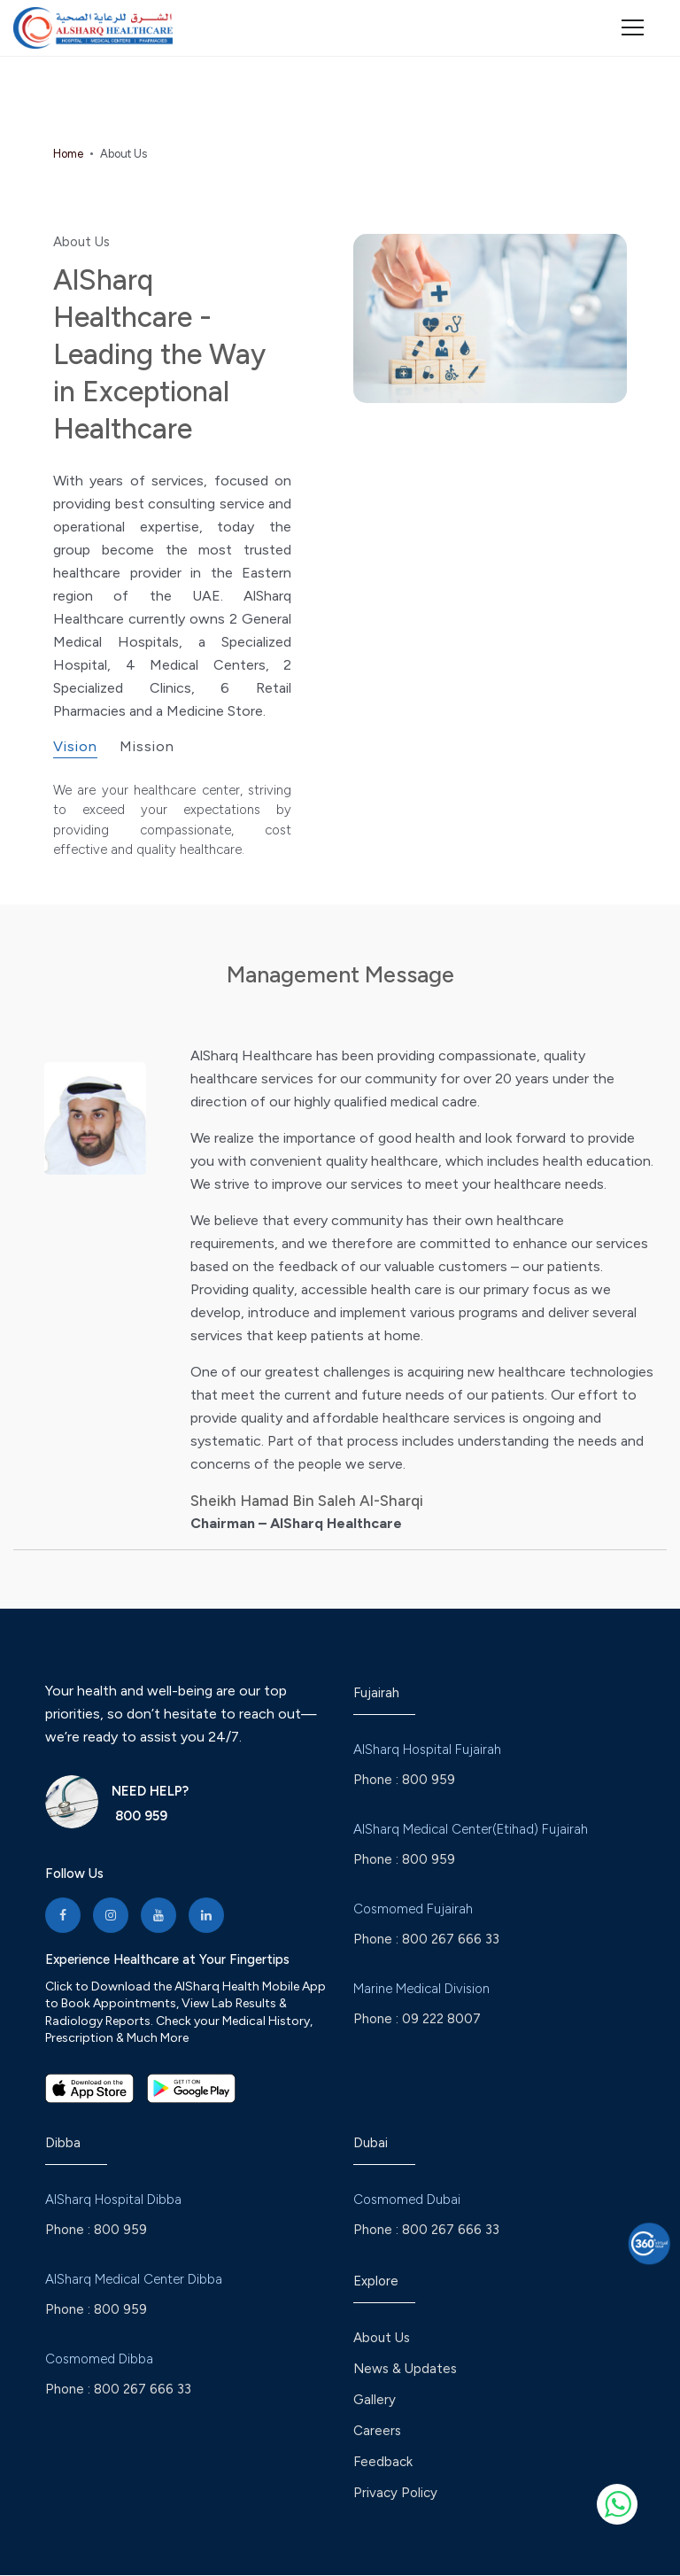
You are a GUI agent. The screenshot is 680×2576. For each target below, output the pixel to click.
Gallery (374, 2401)
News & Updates (405, 2370)
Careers (377, 2432)
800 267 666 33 (450, 1939)
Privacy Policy (395, 2494)
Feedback (383, 2463)
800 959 (139, 1816)
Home (68, 153)
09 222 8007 (441, 2019)
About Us (381, 2339)
